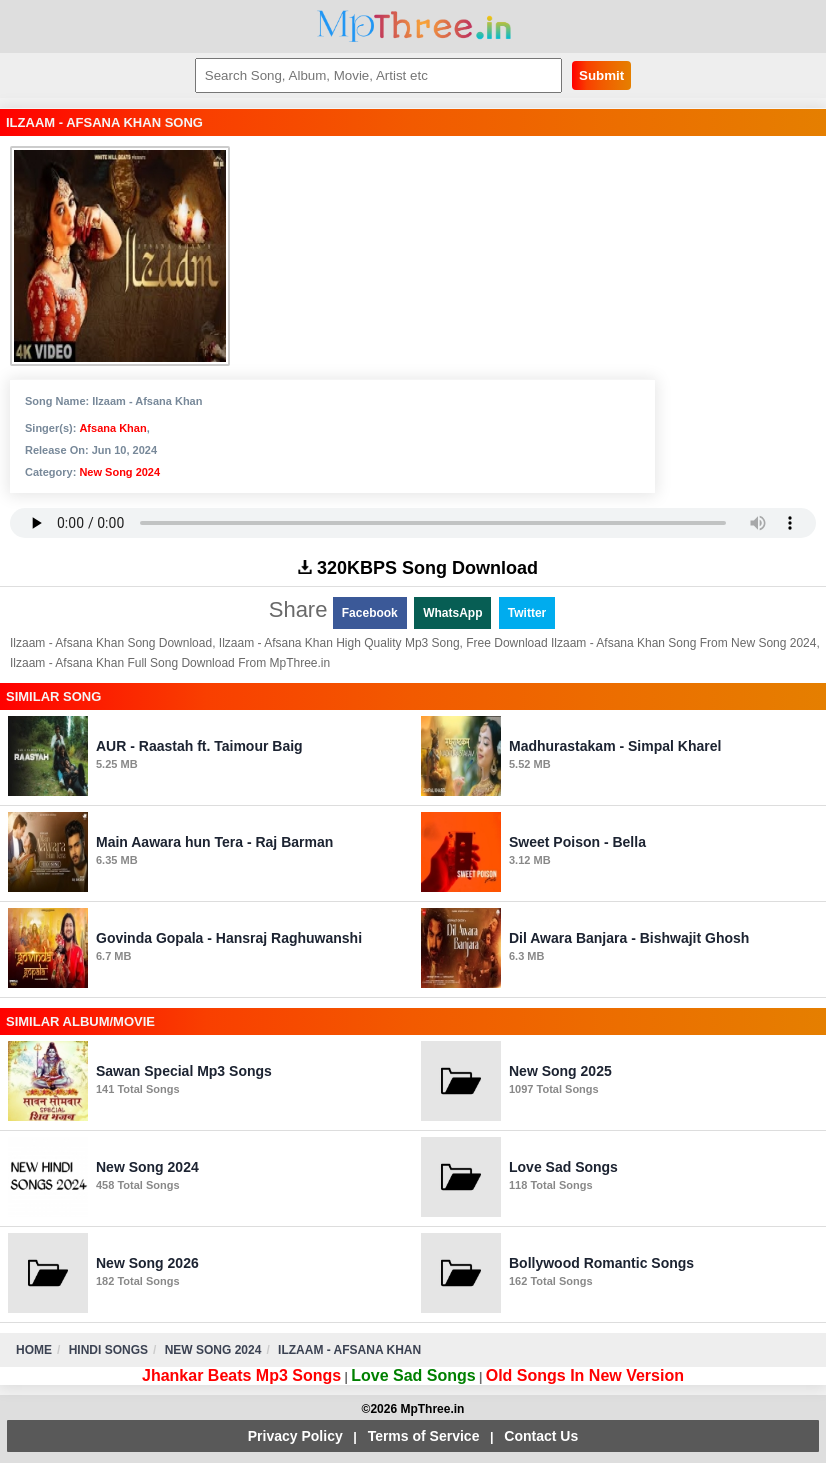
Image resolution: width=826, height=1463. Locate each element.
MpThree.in (413, 26)
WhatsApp (452, 613)
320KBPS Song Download (418, 568)
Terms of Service (424, 1436)
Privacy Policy (295, 1436)
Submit (601, 75)
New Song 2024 (119, 472)
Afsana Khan (112, 428)
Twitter (527, 613)
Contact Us (541, 1436)
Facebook (370, 613)
